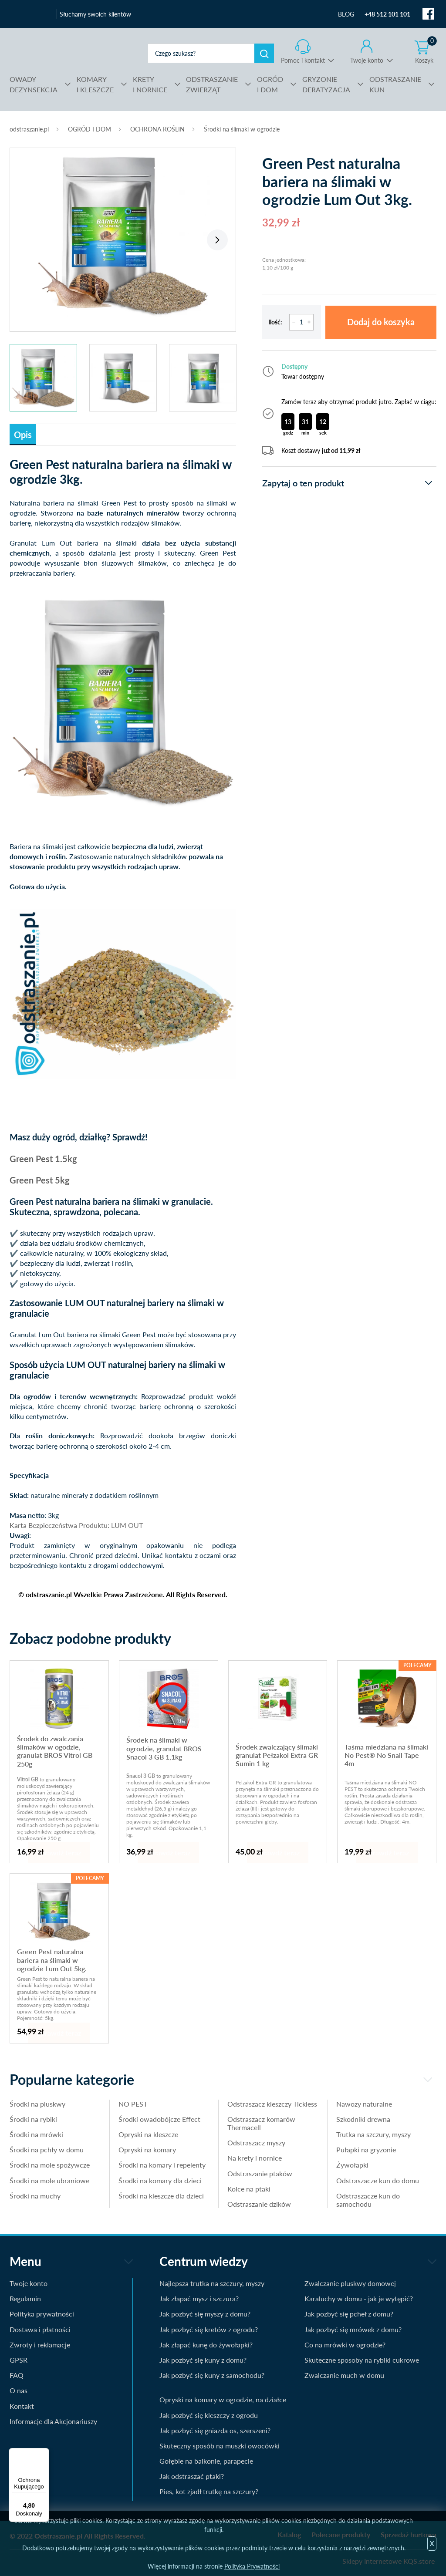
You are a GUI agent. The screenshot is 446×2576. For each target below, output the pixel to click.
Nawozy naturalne (364, 2104)
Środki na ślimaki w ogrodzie (242, 129)
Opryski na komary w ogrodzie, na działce (222, 2399)
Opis (23, 434)
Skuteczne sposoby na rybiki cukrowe (361, 2360)
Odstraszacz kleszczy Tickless (272, 2104)
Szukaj (264, 53)
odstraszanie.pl (69, 53)
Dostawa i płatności (40, 2329)
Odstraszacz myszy (256, 2142)
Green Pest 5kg (40, 1180)
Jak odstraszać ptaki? (191, 2476)
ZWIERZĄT (212, 84)
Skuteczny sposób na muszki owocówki (219, 2445)
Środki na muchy (35, 2196)
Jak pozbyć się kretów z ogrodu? (208, 2329)
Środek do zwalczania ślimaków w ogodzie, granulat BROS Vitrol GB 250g (54, 1751)
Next (217, 239)
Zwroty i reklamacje (40, 2344)
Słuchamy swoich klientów (95, 14)
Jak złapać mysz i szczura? (199, 2298)
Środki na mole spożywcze (50, 2165)
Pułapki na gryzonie (366, 2149)
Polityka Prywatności (252, 2566)
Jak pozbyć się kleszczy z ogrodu (208, 2415)
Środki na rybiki (33, 2119)
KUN (395, 84)
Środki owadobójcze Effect (159, 2119)
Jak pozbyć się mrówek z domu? (353, 2329)
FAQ (17, 2375)
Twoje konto (366, 60)
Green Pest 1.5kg (43, 1158)
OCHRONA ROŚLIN (157, 129)
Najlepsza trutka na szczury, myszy (211, 2283)
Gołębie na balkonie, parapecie (206, 2461)
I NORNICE (150, 84)
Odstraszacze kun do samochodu (368, 2200)
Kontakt (22, 2406)
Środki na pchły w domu (47, 2149)
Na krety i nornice (254, 2158)
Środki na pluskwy (37, 2104)
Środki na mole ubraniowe (49, 2180)
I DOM (270, 84)
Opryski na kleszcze (148, 2134)
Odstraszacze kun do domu (377, 2180)
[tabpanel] (123, 235)
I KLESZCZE (95, 84)
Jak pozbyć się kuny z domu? (203, 2360)
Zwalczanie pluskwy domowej (350, 2283)
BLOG (346, 14)
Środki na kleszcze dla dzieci (161, 2196)
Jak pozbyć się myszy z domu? (204, 2314)
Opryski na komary (147, 2149)
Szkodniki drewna (363, 2119)
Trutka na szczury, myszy (373, 2134)
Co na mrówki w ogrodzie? (344, 2344)
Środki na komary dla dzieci (160, 2180)
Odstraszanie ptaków (259, 2173)
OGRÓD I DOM (89, 129)
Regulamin (25, 2298)
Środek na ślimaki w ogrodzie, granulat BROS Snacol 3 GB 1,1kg (164, 1748)
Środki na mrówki (36, 2134)
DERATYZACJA (326, 84)
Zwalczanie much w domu (344, 2375)
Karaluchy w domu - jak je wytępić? (358, 2298)
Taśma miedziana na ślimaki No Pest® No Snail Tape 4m (386, 1755)
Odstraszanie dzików (259, 2204)
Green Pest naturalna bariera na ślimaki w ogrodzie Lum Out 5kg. (52, 1959)
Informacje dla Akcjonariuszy (53, 2421)
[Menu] (44, 2453)
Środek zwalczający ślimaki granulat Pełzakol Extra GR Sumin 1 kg (277, 1755)
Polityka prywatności (42, 2314)
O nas (18, 2390)
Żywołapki (352, 2165)
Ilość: (275, 322)
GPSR (18, 2360)
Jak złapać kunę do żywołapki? (206, 2344)
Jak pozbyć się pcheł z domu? (348, 2314)
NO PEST (132, 2104)
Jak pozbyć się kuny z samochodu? (211, 2375)
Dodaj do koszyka (381, 322)
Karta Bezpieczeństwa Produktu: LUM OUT (76, 1525)
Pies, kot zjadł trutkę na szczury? (208, 2491)
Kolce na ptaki (248, 2189)
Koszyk (426, 51)
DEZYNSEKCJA (33, 84)
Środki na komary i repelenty (162, 2165)
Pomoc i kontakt (303, 60)
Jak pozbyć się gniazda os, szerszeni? (214, 2430)
